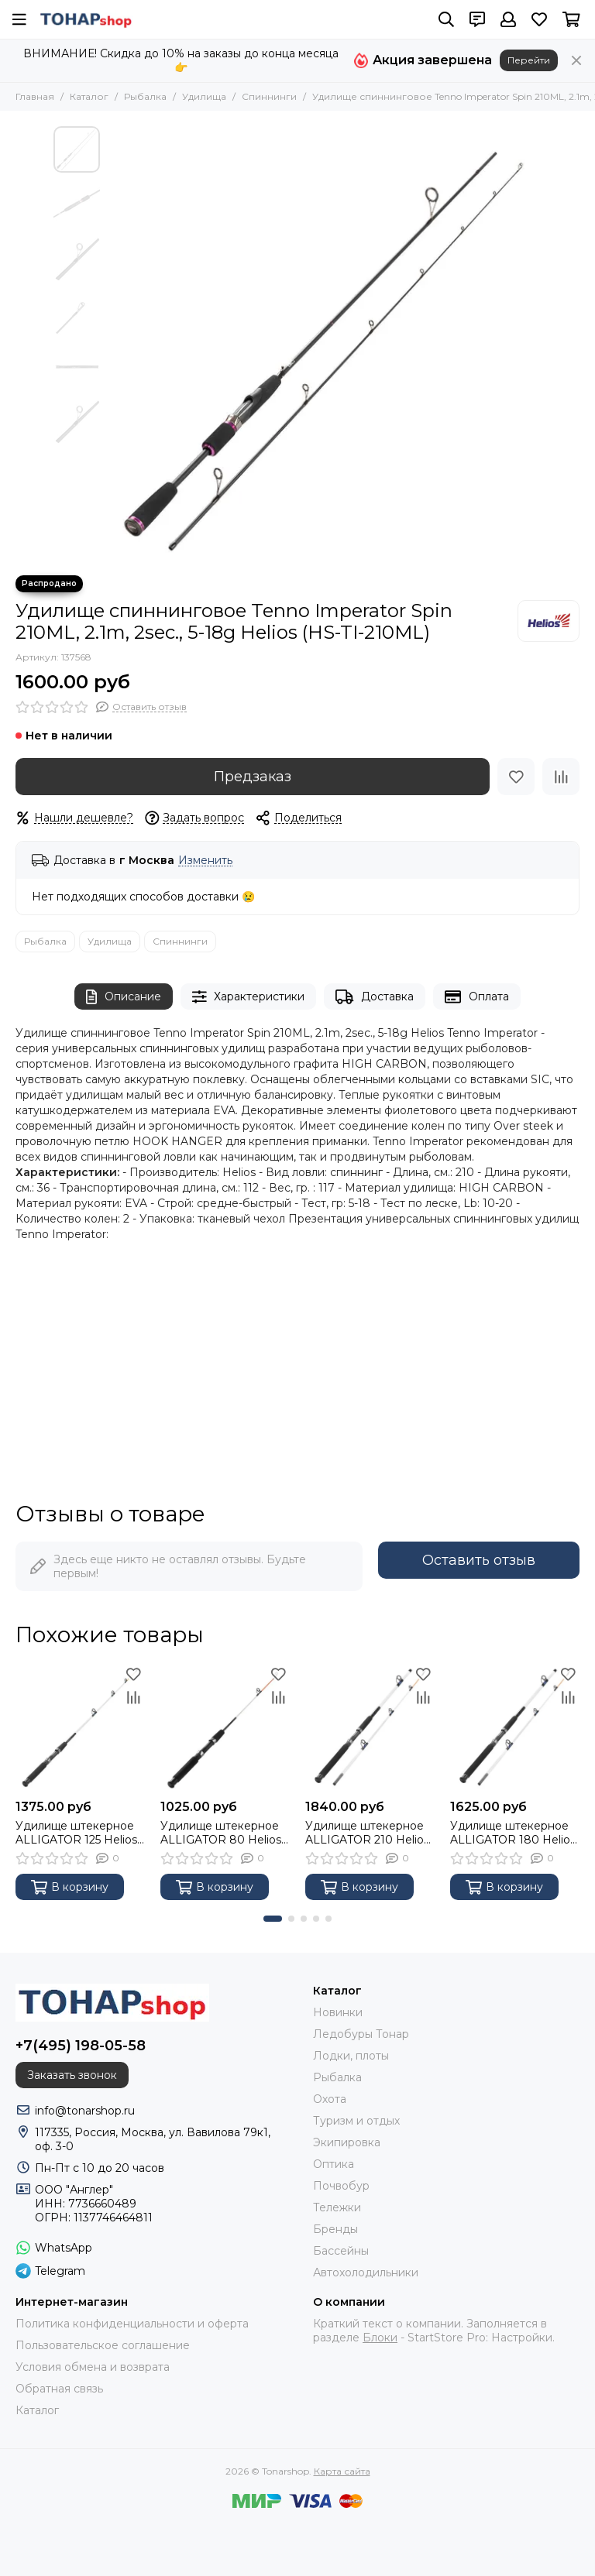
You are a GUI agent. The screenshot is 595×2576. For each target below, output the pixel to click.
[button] (272, 1919)
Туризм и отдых (356, 2121)
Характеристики (248, 997)
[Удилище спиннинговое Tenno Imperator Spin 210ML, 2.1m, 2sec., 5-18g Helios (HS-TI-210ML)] (325, 343)
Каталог (89, 96)
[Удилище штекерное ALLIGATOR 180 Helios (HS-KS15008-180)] (515, 1727)
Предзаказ (252, 776)
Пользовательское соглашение (102, 2345)
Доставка (374, 997)
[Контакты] (477, 19)
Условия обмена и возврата (92, 2367)
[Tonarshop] (86, 19)
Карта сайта (342, 2471)
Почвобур (341, 2186)
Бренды (335, 2229)
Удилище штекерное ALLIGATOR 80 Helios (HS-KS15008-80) (220, 1833)
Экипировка (346, 2142)
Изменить (205, 860)
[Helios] (548, 621)
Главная (34, 96)
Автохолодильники (365, 2272)
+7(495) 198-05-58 (80, 2045)
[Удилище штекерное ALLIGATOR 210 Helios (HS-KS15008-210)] (370, 1727)
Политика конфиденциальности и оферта (132, 2324)
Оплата (477, 997)
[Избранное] (539, 19)
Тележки (337, 2207)
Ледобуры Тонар (361, 2034)
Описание (123, 997)
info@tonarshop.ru (85, 2111)
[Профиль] (508, 19)
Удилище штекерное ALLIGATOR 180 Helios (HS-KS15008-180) (513, 1833)
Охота (329, 2099)
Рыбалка (145, 96)
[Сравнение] (561, 776)
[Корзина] (571, 19)
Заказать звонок (72, 2075)
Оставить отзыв (478, 1560)
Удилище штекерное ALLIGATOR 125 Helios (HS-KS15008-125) (76, 1833)
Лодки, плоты (351, 2056)
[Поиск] (446, 19)
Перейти (528, 60)
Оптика (333, 2164)
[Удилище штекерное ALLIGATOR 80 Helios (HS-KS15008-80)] (225, 1727)
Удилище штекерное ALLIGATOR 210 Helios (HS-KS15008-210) (367, 1833)
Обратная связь (59, 2389)
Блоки (380, 2337)
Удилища (204, 96)
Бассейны (341, 2251)
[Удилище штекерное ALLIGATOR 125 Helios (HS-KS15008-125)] (80, 1727)
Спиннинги (269, 96)
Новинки (338, 2012)
